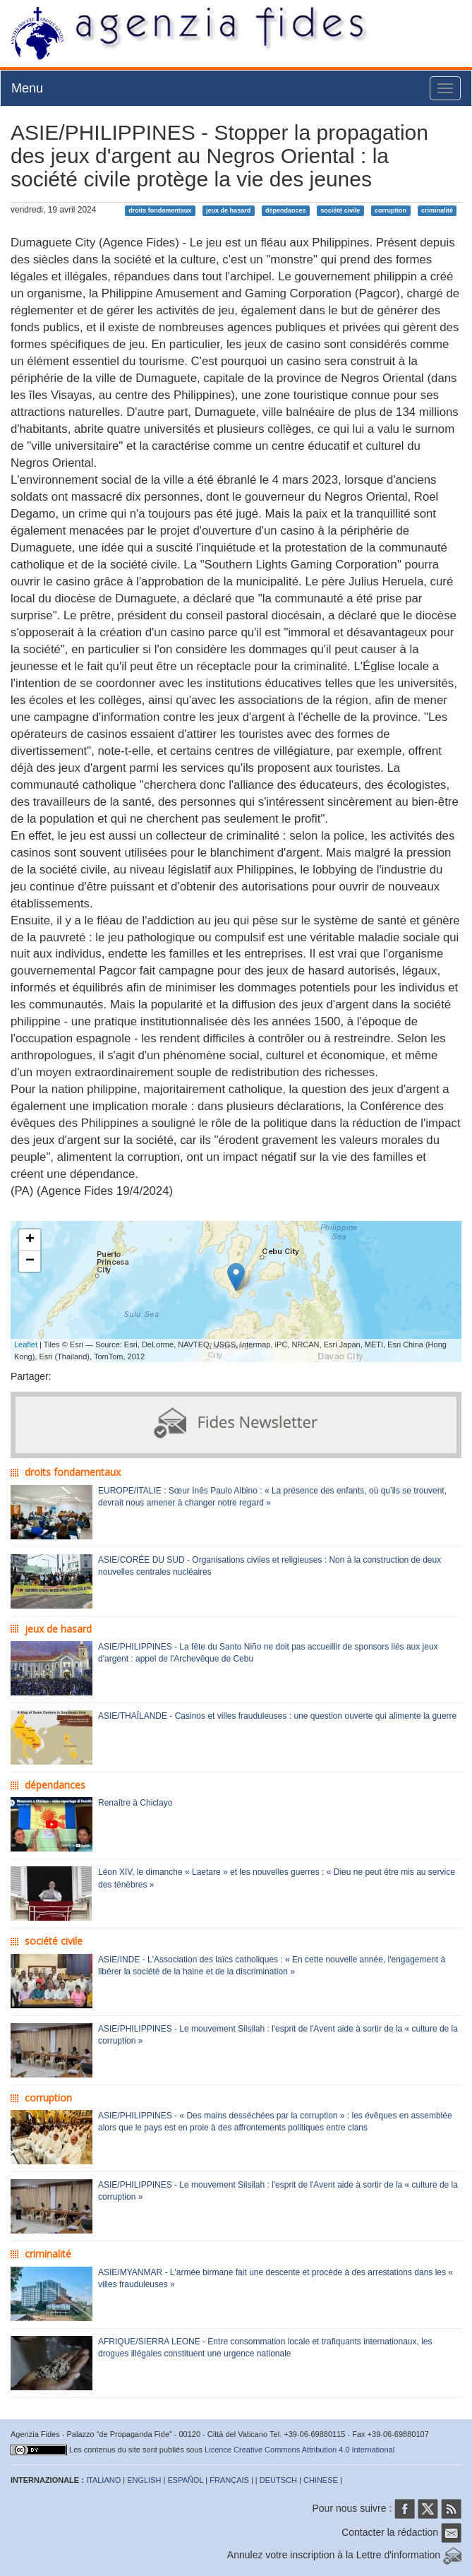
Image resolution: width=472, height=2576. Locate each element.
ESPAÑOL (186, 2480)
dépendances (285, 210)
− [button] (30, 1261)
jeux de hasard (228, 210)
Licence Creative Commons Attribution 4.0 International (299, 2449)
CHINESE (320, 2480)
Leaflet (25, 1344)
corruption (390, 210)
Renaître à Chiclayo (135, 1803)
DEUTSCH (278, 2480)
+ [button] (30, 1240)
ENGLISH (144, 2480)
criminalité (437, 210)
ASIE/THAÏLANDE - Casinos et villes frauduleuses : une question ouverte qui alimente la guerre (277, 1716)
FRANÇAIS (229, 2480)
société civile (340, 210)
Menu (27, 88)
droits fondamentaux (159, 210)
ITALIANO (103, 2480)
